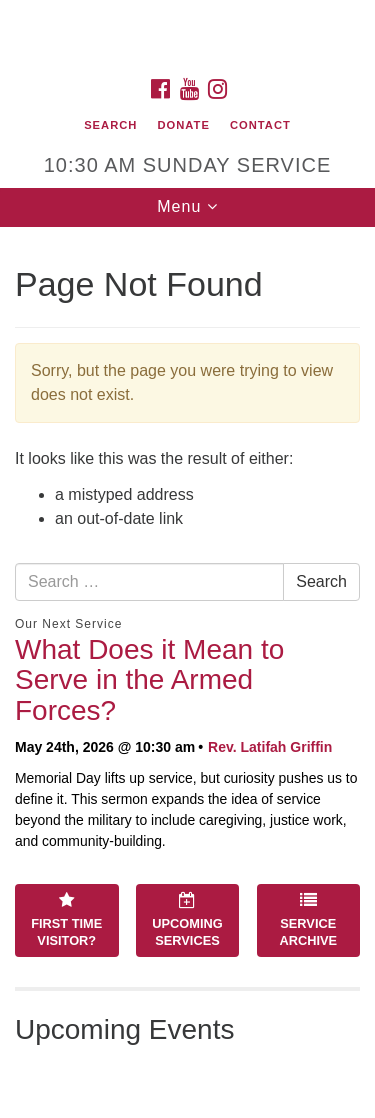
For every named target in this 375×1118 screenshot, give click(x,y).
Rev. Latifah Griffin (270, 747)
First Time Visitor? (66, 920)
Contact (260, 125)
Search (110, 125)
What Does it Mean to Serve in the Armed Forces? (149, 680)
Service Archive (308, 920)
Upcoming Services (187, 920)
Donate (183, 125)
